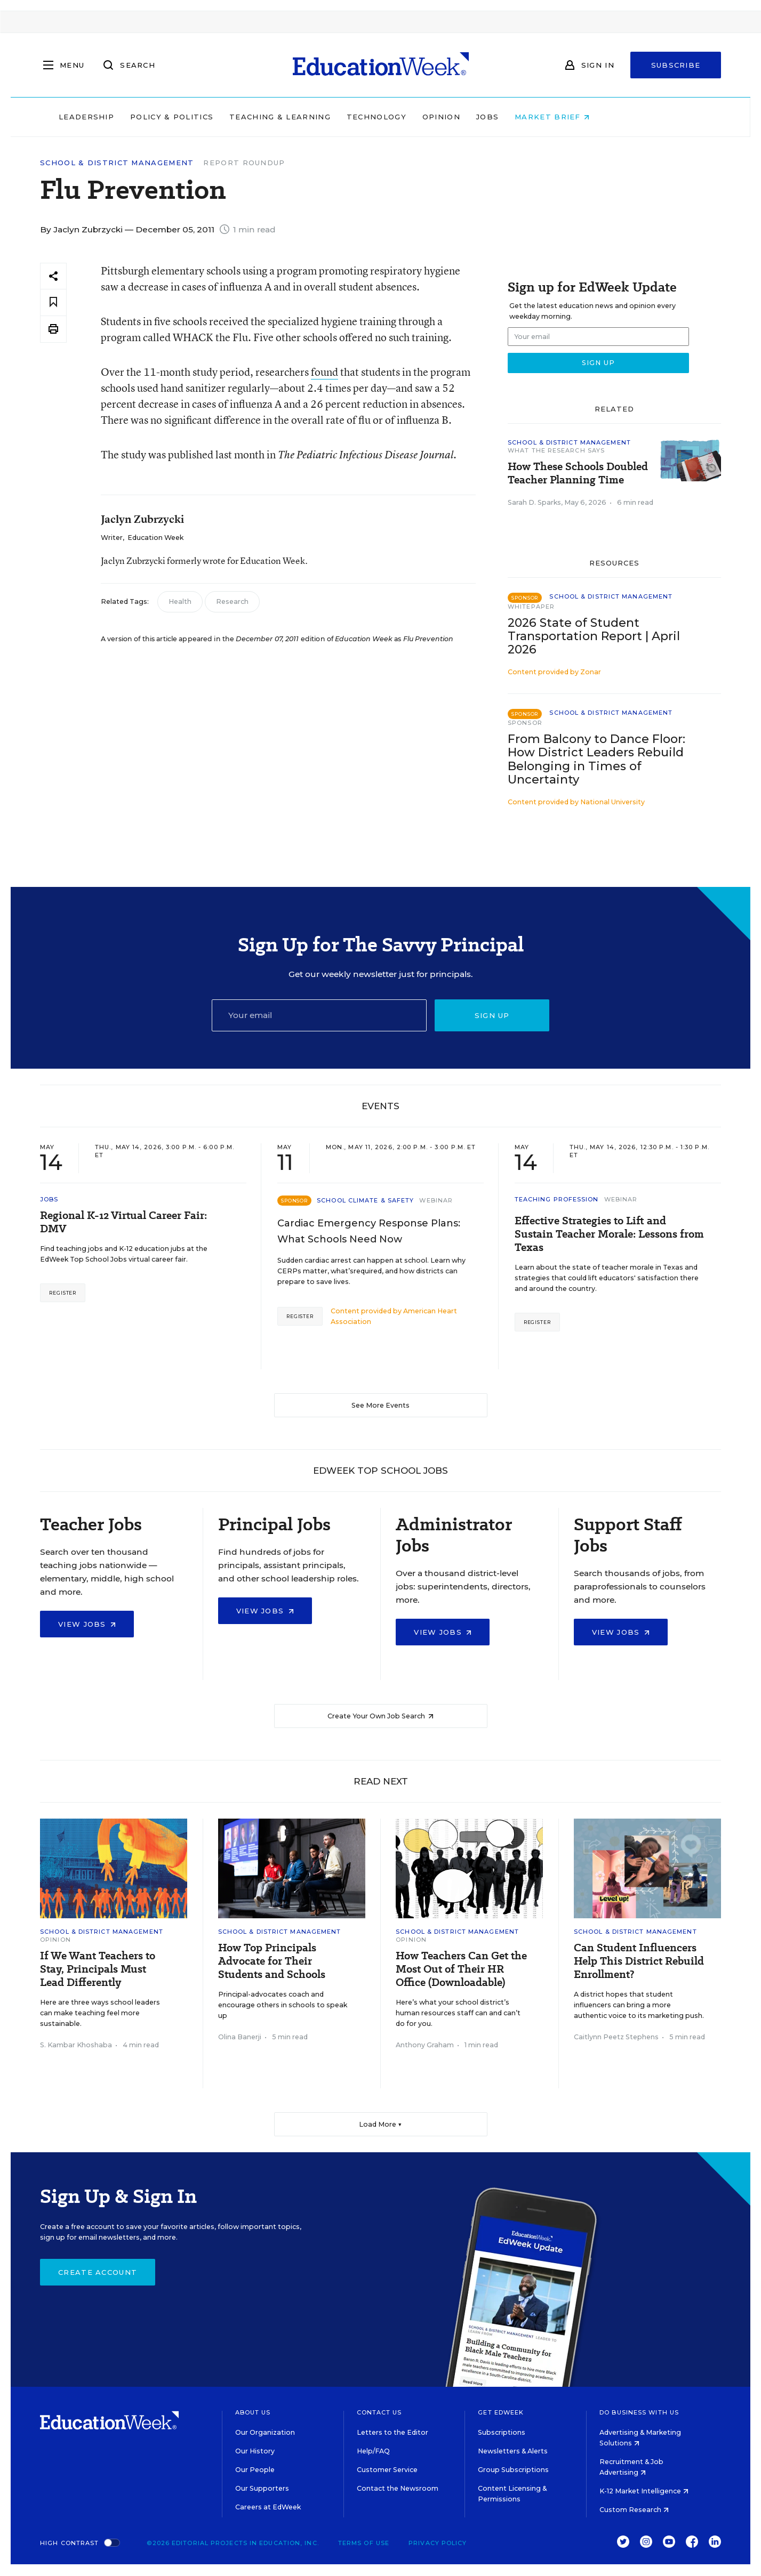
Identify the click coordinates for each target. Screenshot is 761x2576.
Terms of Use (363, 2543)
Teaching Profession (557, 1199)
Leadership (143, 116)
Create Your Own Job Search (380, 1716)
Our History (255, 2451)
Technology (433, 116)
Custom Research (634, 2510)
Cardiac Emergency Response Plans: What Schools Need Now (368, 1231)
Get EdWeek (501, 2412)
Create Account (97, 2272)
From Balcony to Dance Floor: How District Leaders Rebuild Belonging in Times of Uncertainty (596, 759)
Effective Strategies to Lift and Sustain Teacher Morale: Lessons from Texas (609, 1234)
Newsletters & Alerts (513, 2451)
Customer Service (387, 2470)
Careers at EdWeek (268, 2507)
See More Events (380, 1405)
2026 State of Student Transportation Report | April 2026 (594, 636)
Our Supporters (262, 2488)
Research (232, 601)
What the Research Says (556, 450)
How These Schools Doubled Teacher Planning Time (578, 473)
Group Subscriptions (513, 2470)
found (324, 372)
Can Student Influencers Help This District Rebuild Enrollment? (639, 1961)
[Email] (319, 1015)
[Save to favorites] (53, 302)
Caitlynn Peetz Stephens (616, 2037)
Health (180, 601)
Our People (255, 2470)
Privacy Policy (437, 2543)
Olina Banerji (239, 2037)
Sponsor (525, 722)
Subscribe (676, 65)
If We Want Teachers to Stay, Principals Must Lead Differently (97, 1969)
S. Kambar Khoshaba (76, 2045)
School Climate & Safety (365, 1200)
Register (62, 1293)
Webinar (436, 1200)
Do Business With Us (639, 2412)
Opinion (498, 116)
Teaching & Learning (336, 116)
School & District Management (117, 163)
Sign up (492, 1015)
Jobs (544, 116)
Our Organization (265, 2432)
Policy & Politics (228, 116)
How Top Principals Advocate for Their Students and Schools (271, 1961)
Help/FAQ (373, 2451)
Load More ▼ (380, 2124)
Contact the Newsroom (397, 2488)
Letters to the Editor (392, 2432)
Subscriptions (501, 2432)
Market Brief (608, 116)
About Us (253, 2412)
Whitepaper (531, 606)
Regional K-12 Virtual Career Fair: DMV (123, 1222)
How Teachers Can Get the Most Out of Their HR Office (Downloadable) (461, 1969)
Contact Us (379, 2412)
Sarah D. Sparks (534, 502)
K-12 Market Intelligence (643, 2491)
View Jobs (87, 1624)
